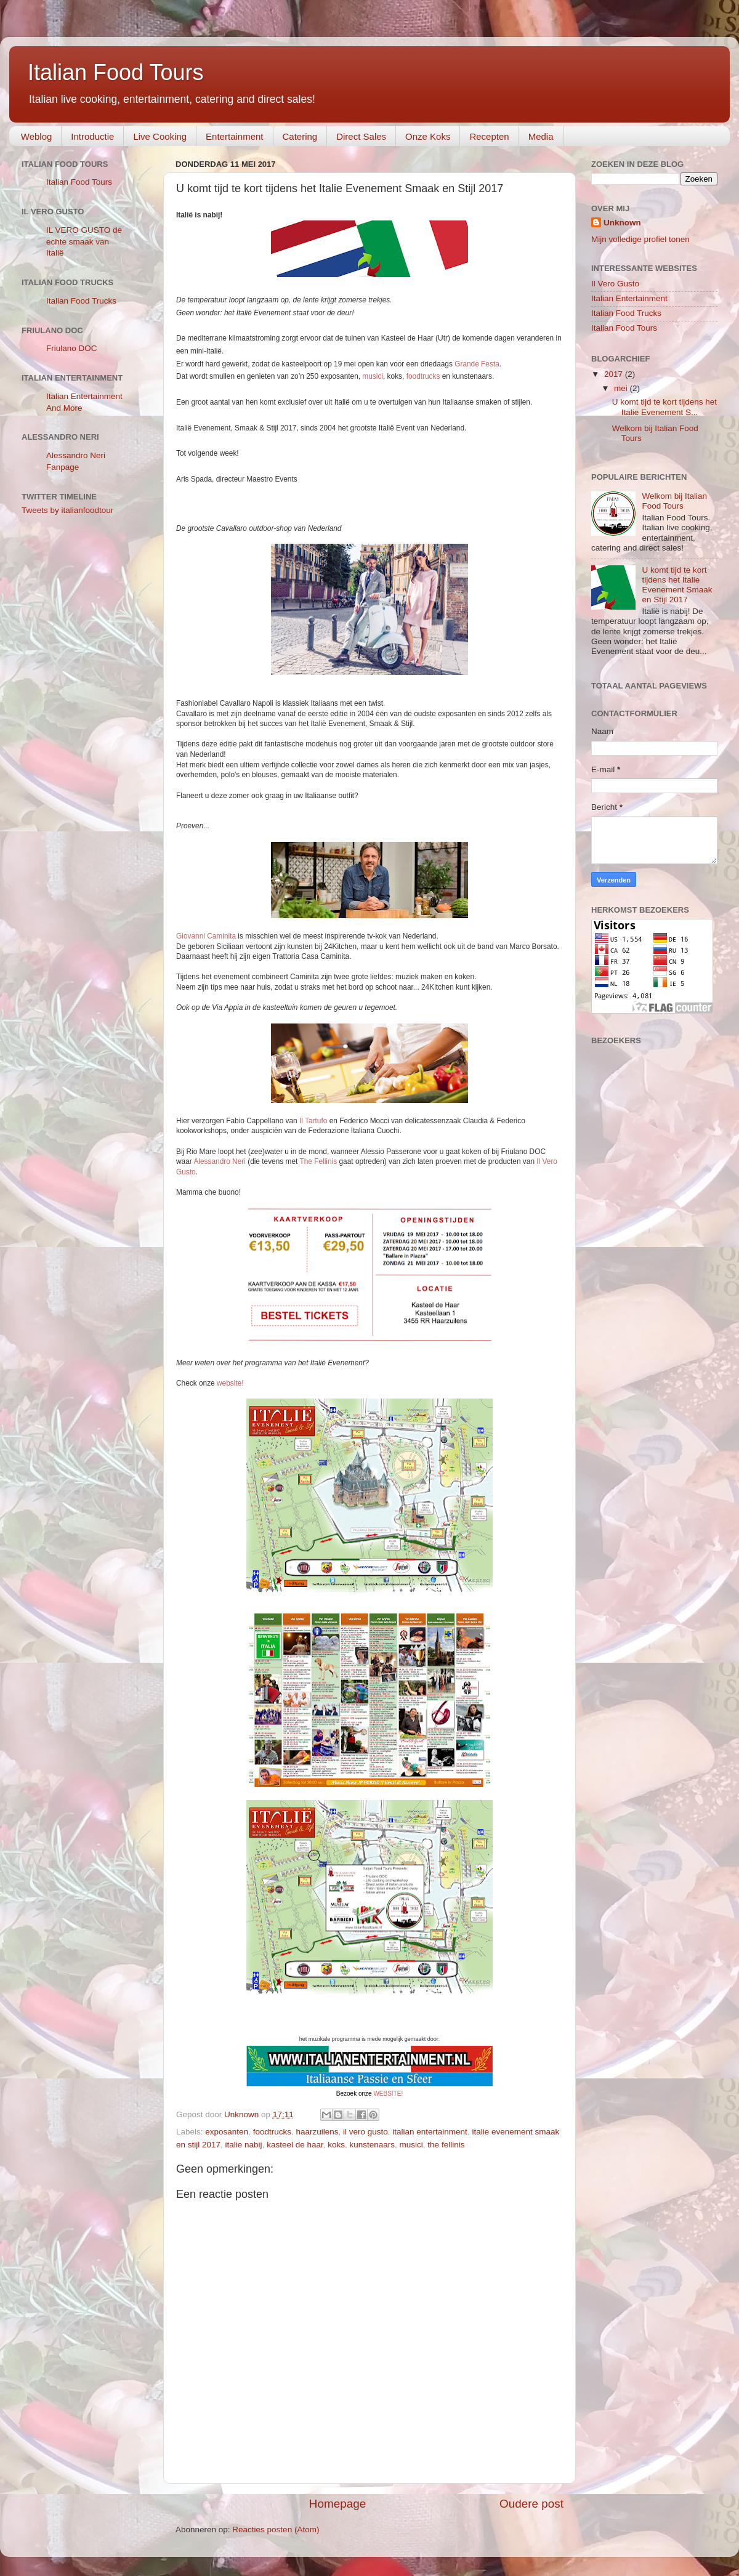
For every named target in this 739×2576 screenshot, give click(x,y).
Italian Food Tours (116, 72)
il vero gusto (365, 2131)
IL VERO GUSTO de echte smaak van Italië (84, 241)
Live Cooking (160, 136)
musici (372, 376)
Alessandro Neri (219, 1161)
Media (541, 136)
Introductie (92, 136)
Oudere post (531, 2503)
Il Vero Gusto (615, 283)
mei (622, 388)
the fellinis (445, 2144)
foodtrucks (423, 376)
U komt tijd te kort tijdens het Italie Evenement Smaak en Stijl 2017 (677, 585)
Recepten (489, 136)
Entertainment (234, 136)
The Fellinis (318, 1161)
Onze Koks (427, 136)
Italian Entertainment (629, 298)
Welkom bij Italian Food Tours (674, 501)
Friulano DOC (71, 348)
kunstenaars (372, 2144)
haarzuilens (317, 2131)
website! (230, 1383)
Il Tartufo (313, 1120)
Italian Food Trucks (81, 300)
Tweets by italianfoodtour (67, 510)
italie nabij (243, 2144)
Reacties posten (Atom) (275, 2529)
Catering (300, 136)
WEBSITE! (388, 2093)
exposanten (226, 2131)
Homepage (337, 2503)
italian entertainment (429, 2131)
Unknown (622, 222)
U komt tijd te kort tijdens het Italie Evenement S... (664, 406)
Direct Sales (361, 136)
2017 (614, 374)
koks (336, 2144)
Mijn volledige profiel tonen (640, 239)
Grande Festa (476, 364)
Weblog (36, 136)
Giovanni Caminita (206, 936)
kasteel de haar (295, 2144)
